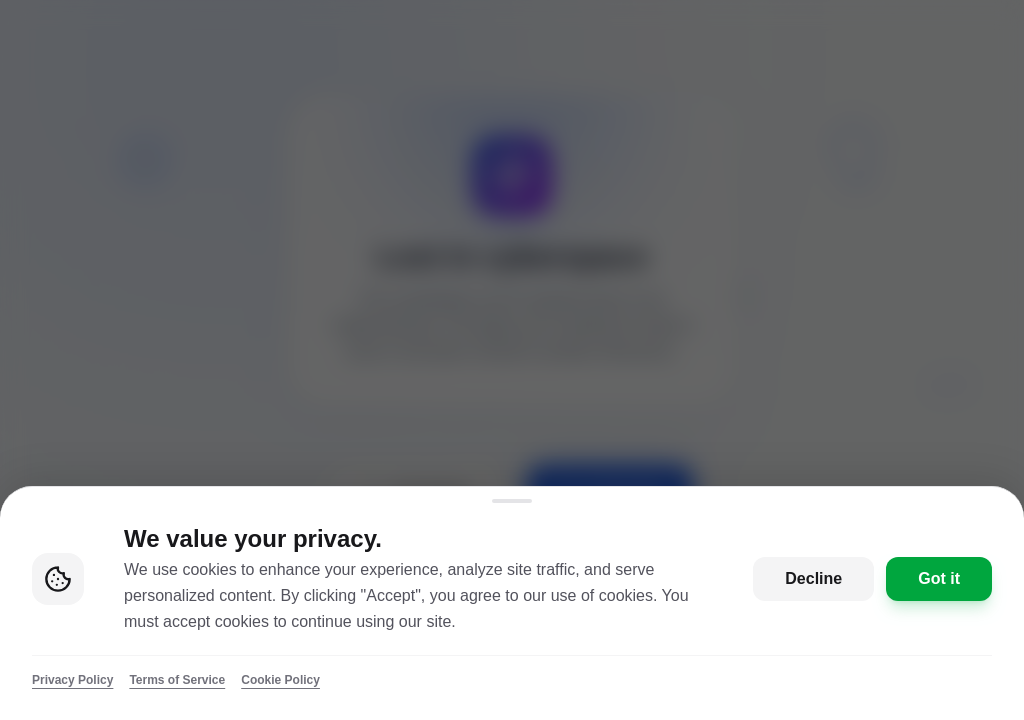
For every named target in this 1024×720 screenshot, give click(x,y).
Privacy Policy (72, 680)
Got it (939, 578)
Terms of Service (177, 680)
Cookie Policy (280, 680)
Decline (813, 578)
